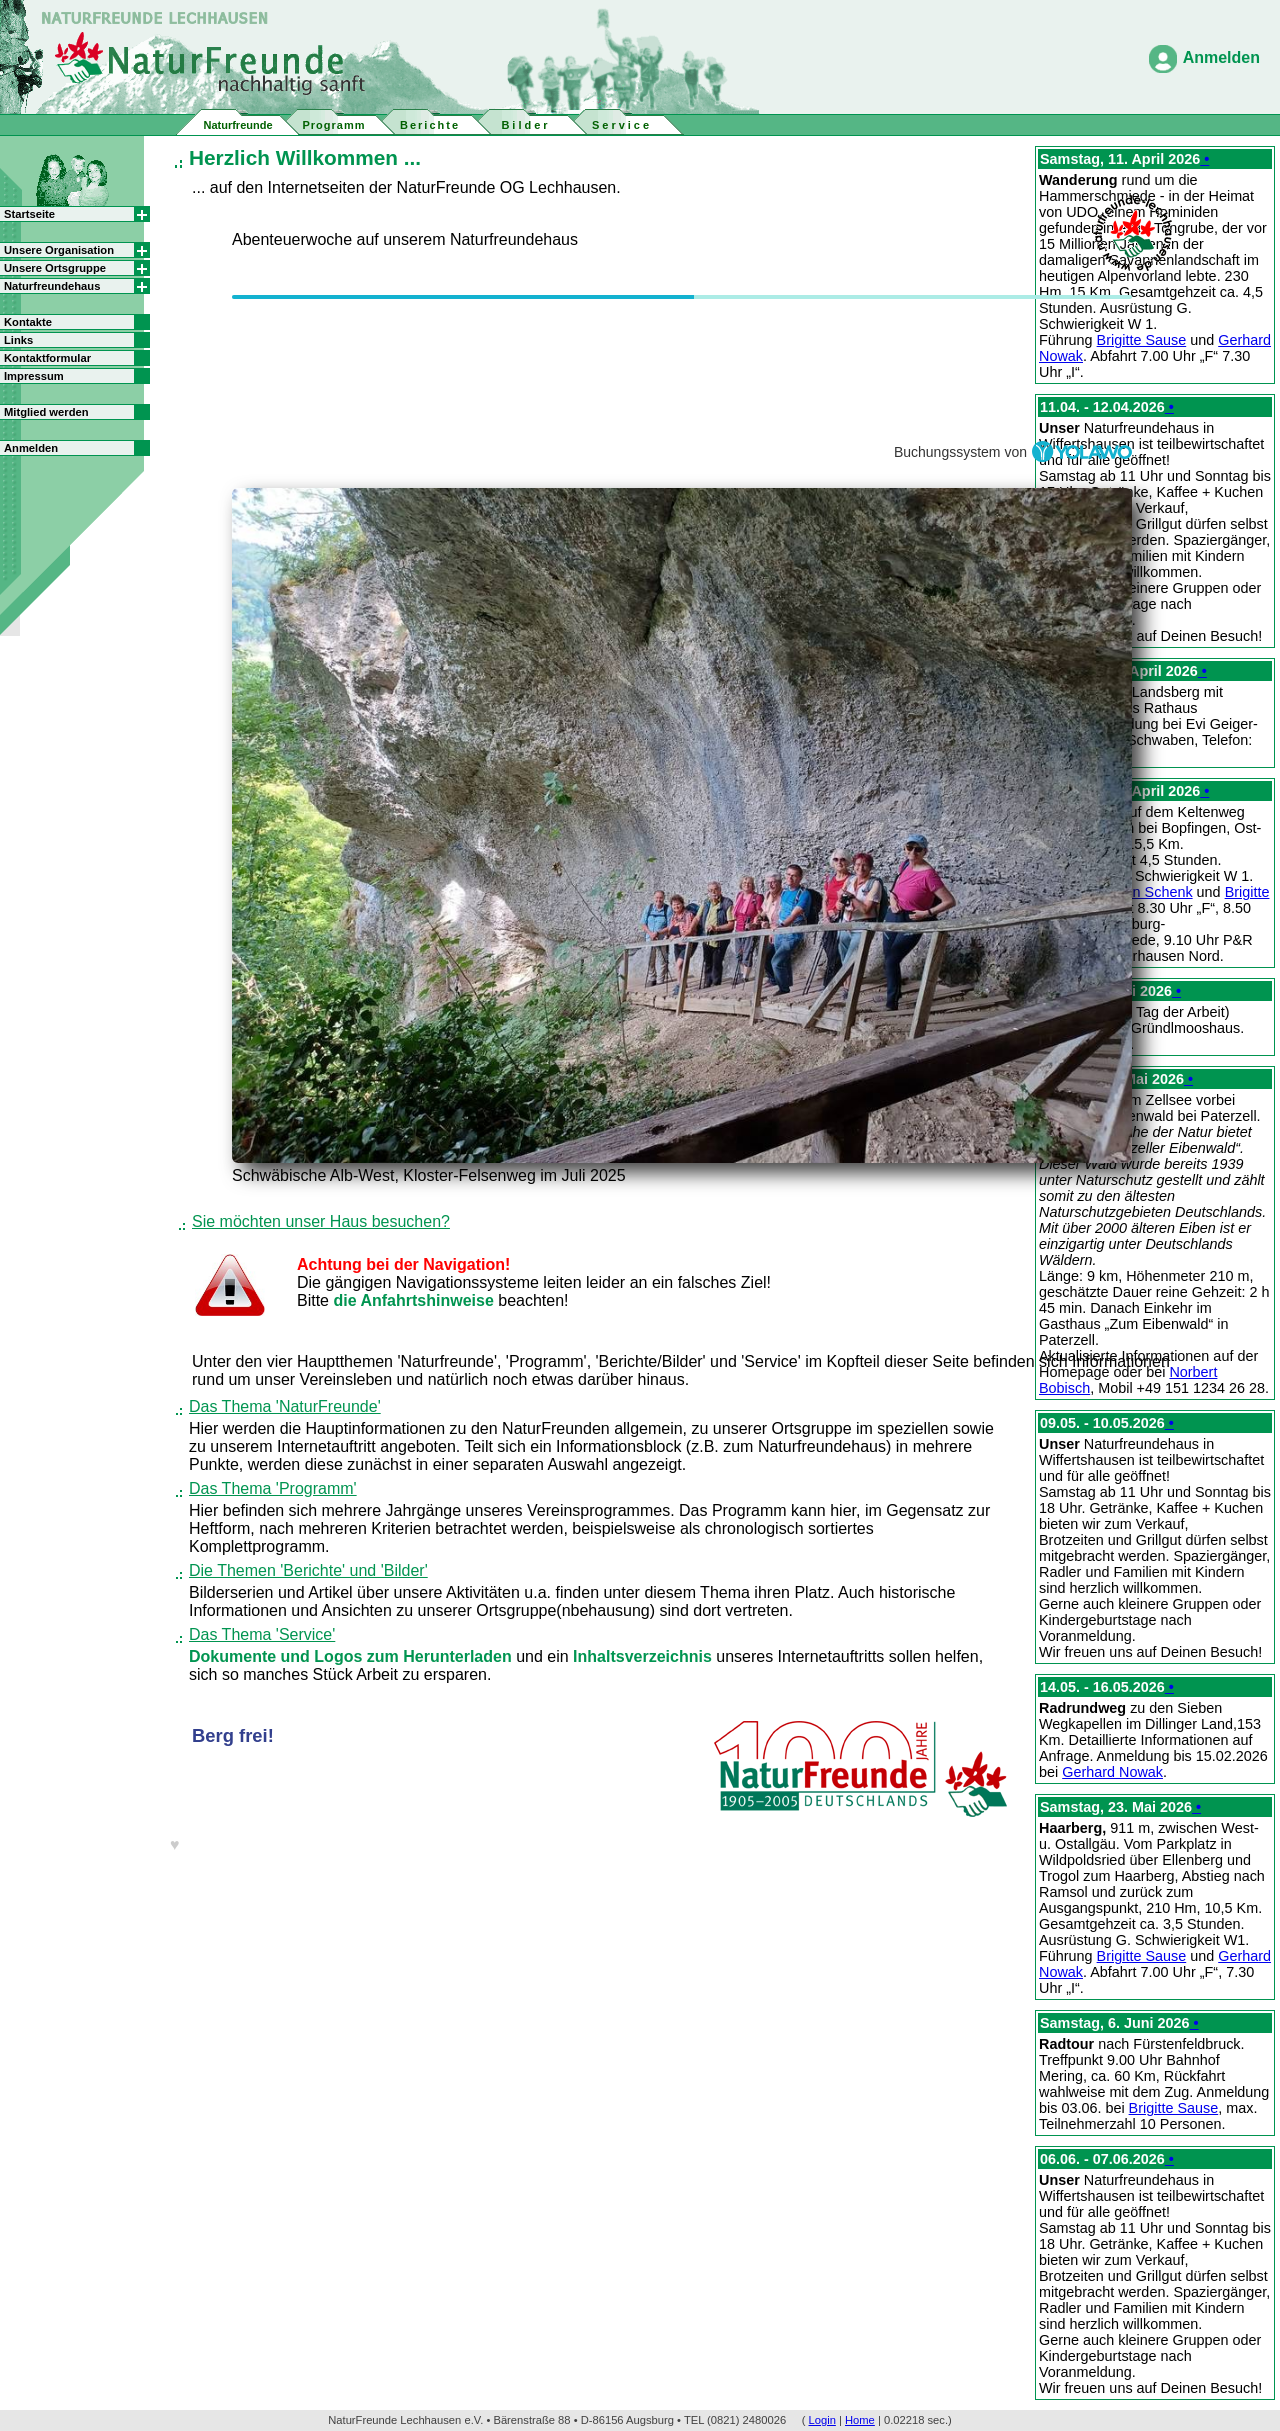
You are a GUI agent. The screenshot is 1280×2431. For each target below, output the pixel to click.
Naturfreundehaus (52, 286)
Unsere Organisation (59, 250)
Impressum (34, 376)
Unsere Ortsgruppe (55, 268)
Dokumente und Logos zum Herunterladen (352, 1656)
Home (860, 2420)
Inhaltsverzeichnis (644, 1656)
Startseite (29, 214)
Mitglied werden (46, 412)
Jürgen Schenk (1145, 892)
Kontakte (28, 322)
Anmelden (1221, 57)
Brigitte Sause (1142, 340)
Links (18, 340)
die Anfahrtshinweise (415, 1300)
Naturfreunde (237, 125)
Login (822, 2420)
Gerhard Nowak (1112, 1772)
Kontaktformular (47, 358)
